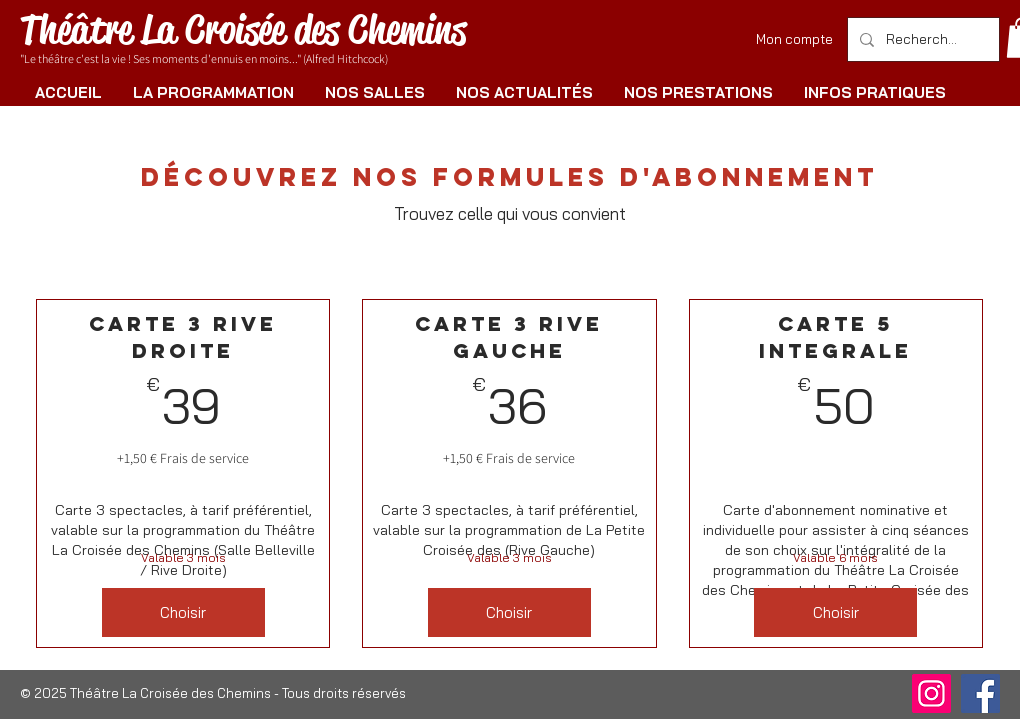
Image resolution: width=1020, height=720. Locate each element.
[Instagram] (931, 693)
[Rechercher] (921, 39)
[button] (213, 92)
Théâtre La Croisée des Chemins (243, 29)
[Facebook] (980, 693)
